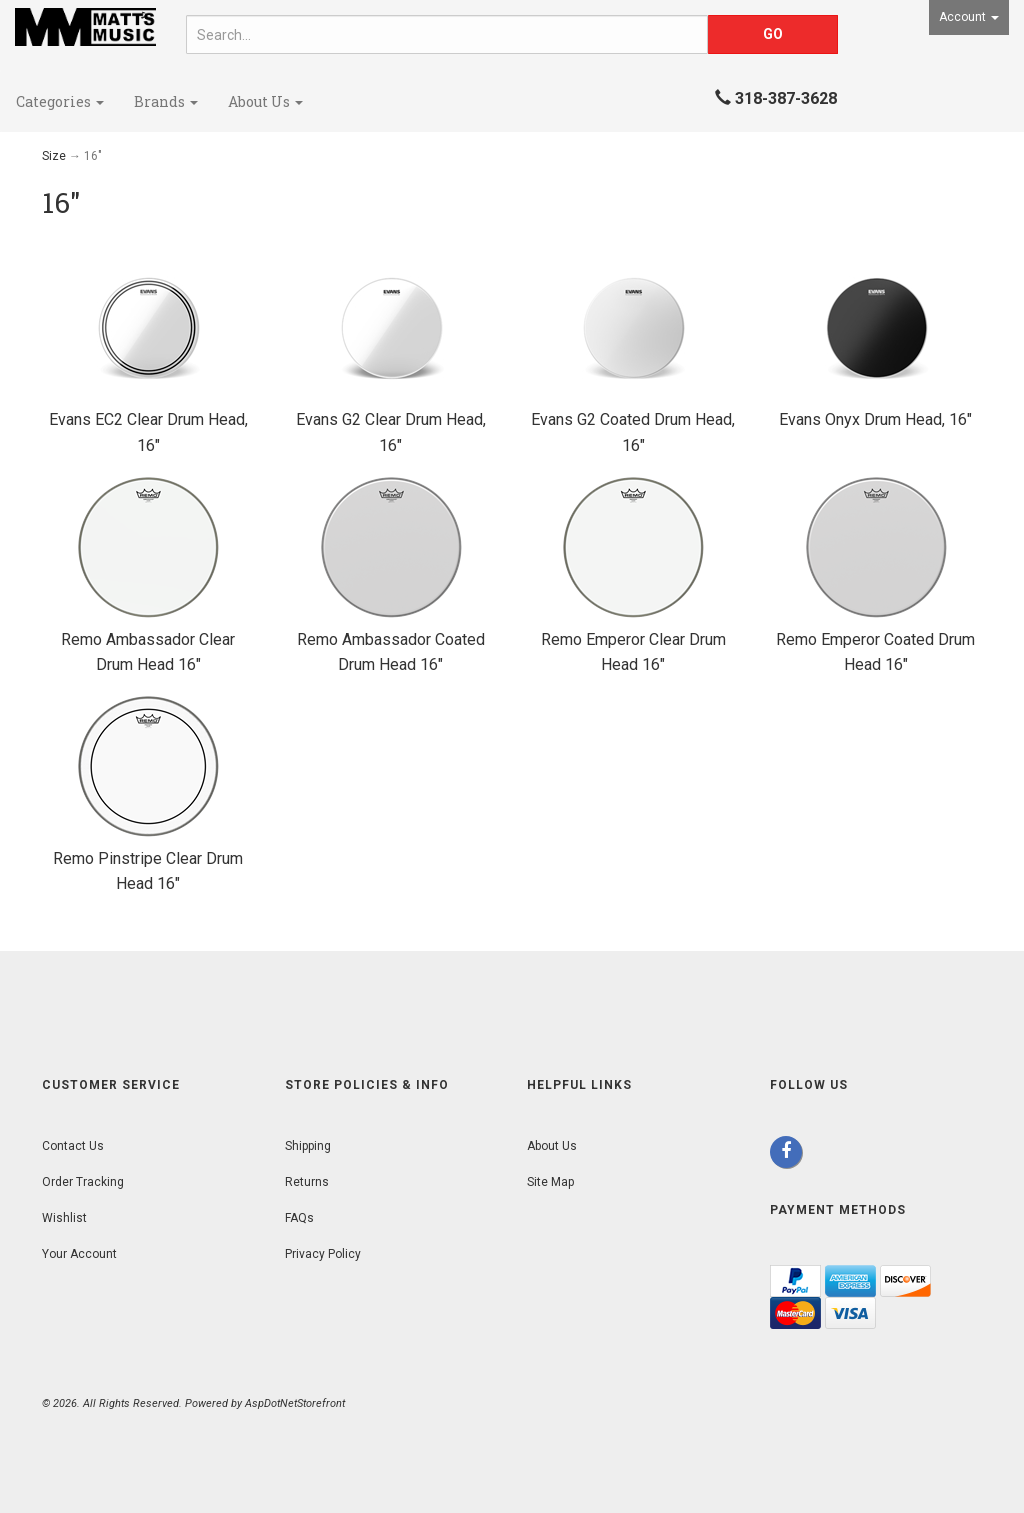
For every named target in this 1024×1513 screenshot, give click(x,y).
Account (969, 17)
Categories (60, 101)
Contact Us (73, 1146)
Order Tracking (83, 1182)
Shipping (308, 1146)
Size (54, 156)
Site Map (550, 1182)
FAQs (299, 1218)
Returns (307, 1182)
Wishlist (64, 1218)
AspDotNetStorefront (295, 1403)
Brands (166, 101)
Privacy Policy (323, 1254)
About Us (265, 101)
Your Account (79, 1254)
